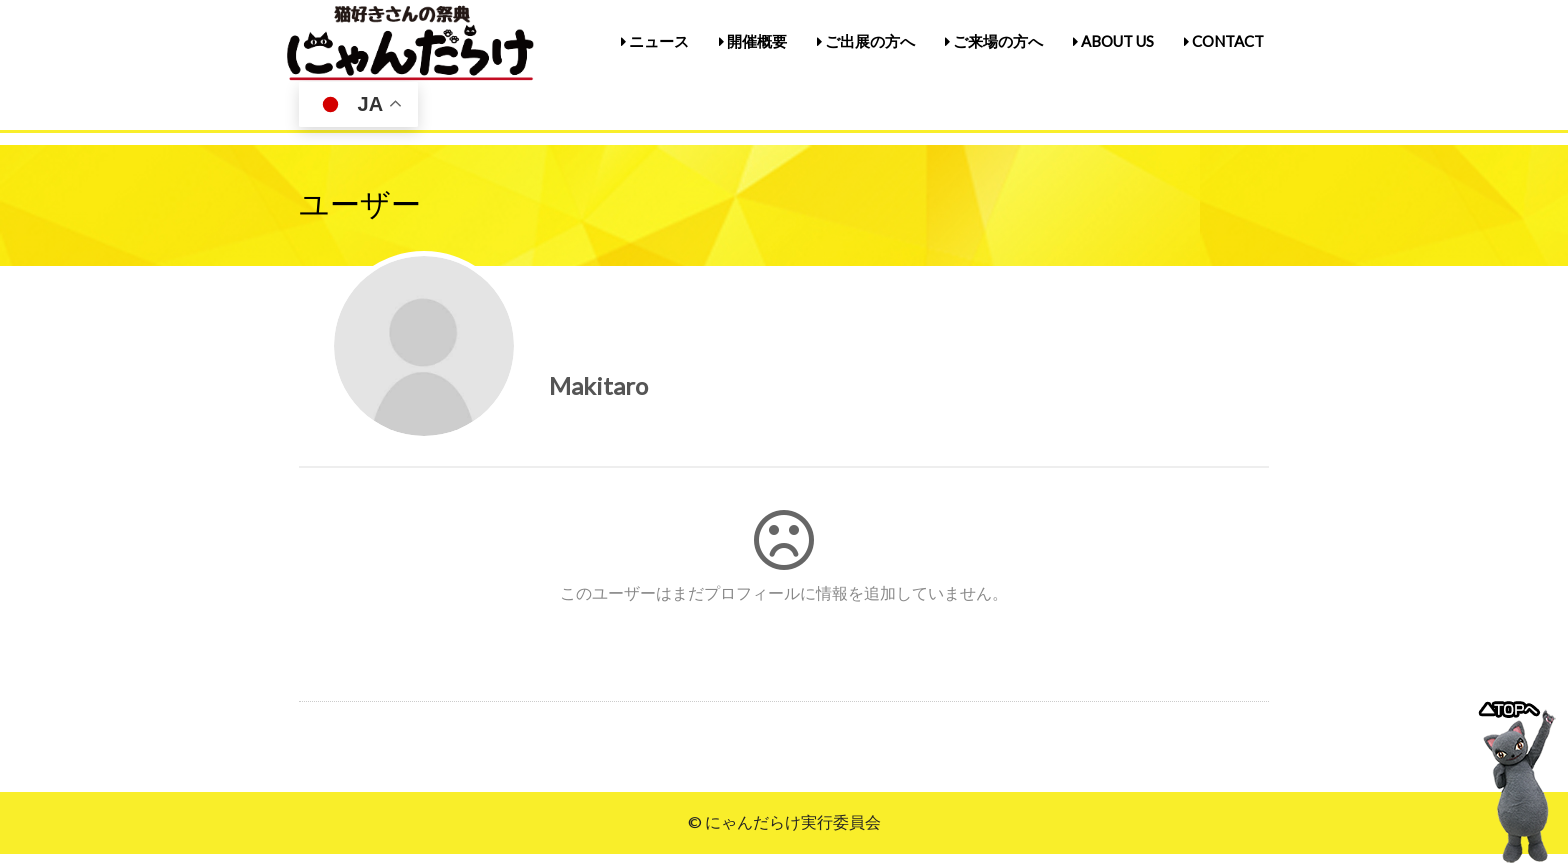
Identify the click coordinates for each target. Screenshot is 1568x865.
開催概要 (753, 41)
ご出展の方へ (866, 41)
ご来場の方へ (994, 41)
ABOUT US (1113, 41)
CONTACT (1224, 41)
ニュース (655, 41)
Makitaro (598, 385)
